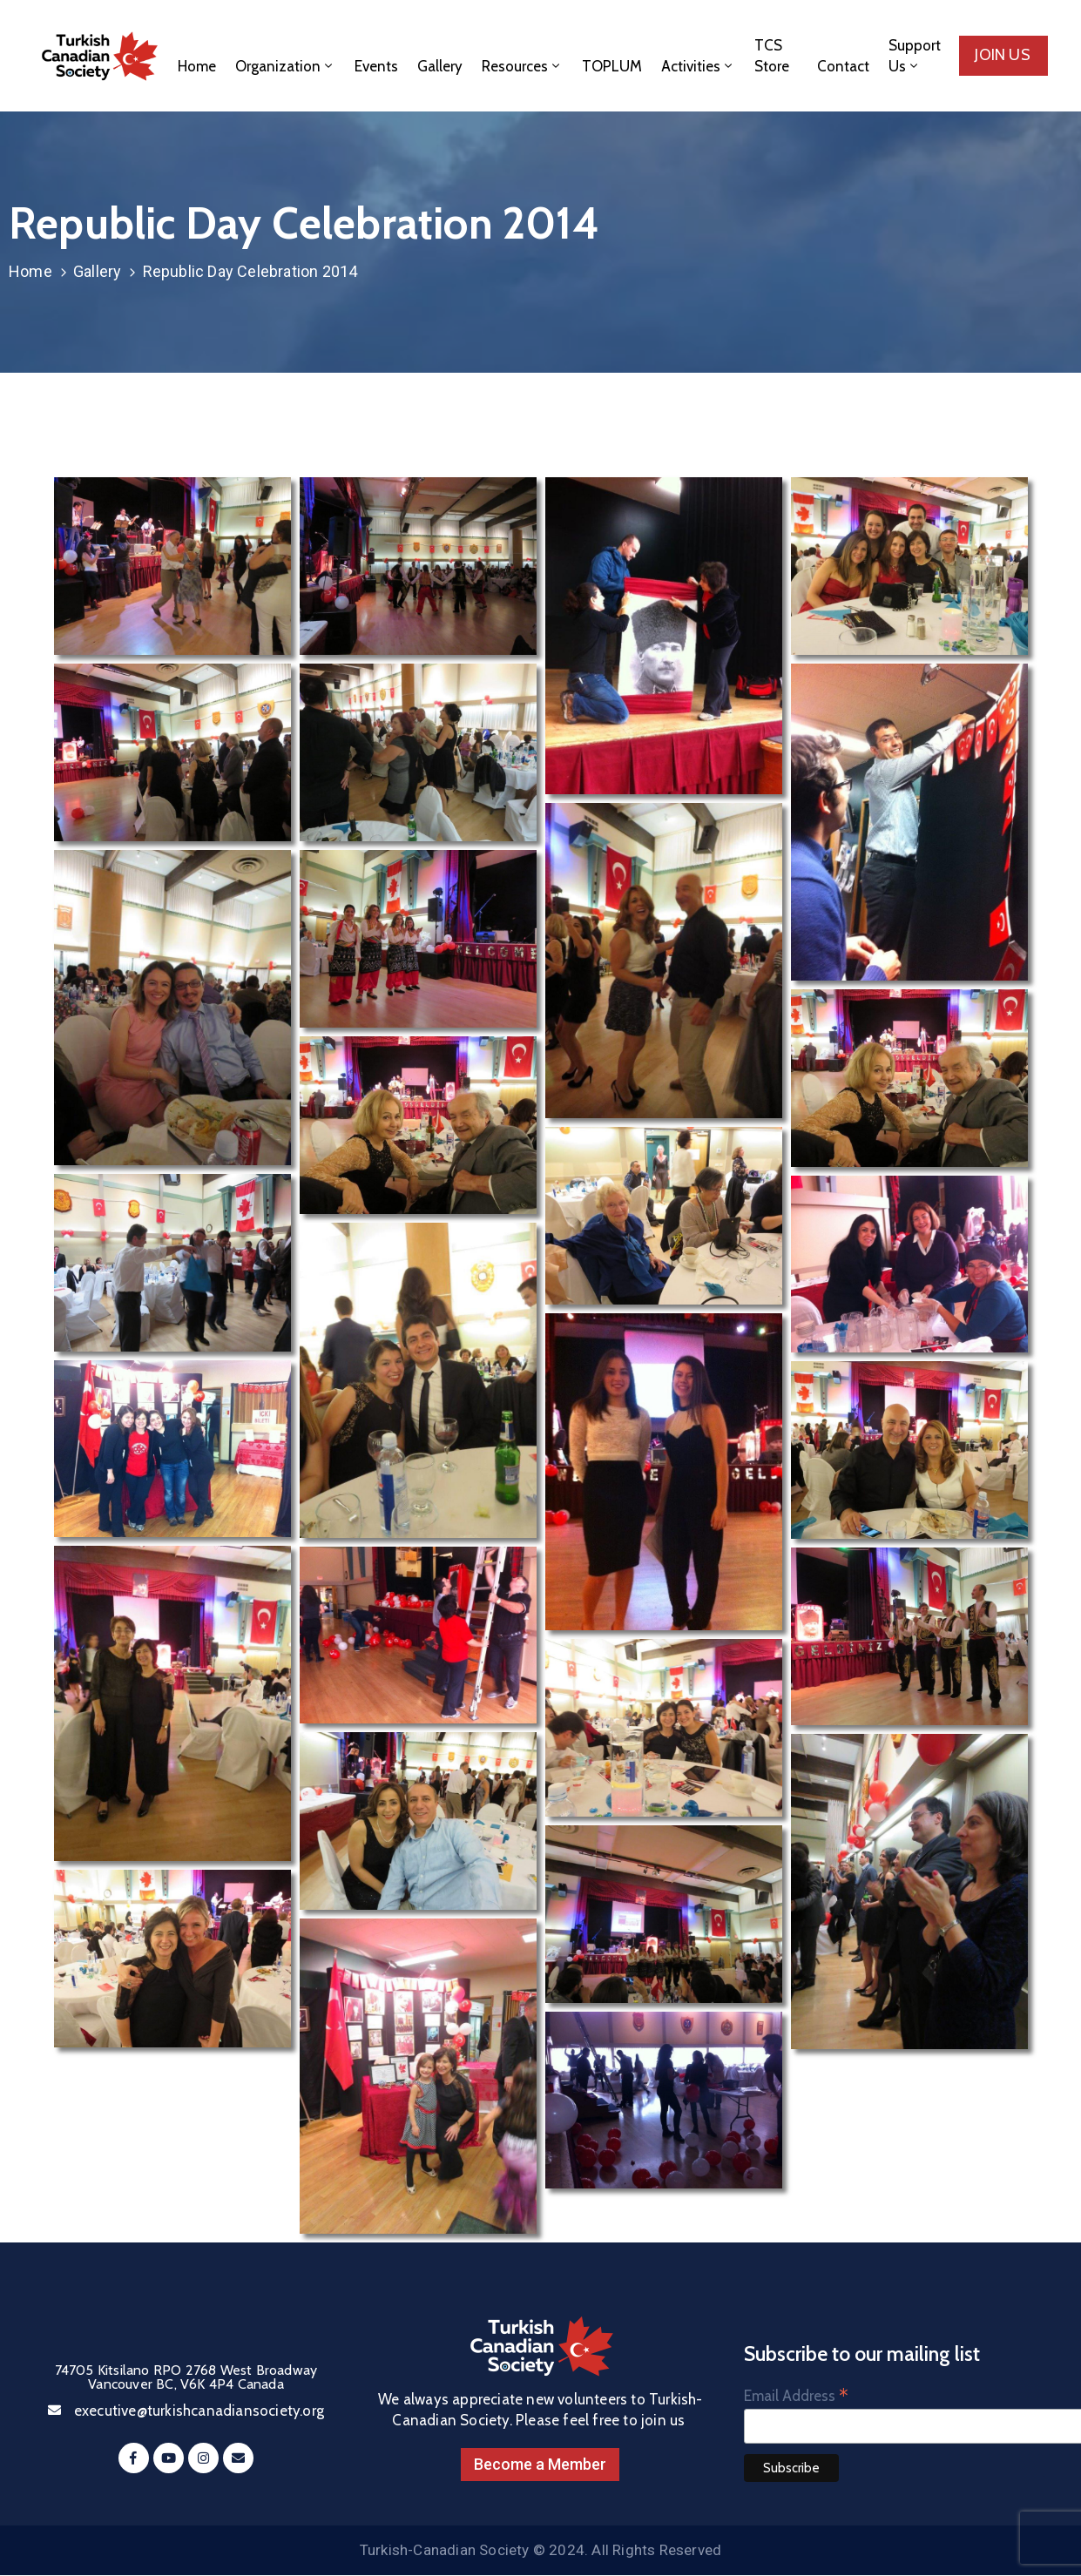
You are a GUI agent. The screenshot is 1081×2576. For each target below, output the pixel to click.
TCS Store (771, 56)
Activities (698, 66)
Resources (522, 66)
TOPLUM (612, 66)
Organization (285, 66)
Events (376, 66)
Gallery (440, 66)
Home (197, 66)
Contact (843, 66)
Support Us (914, 56)
